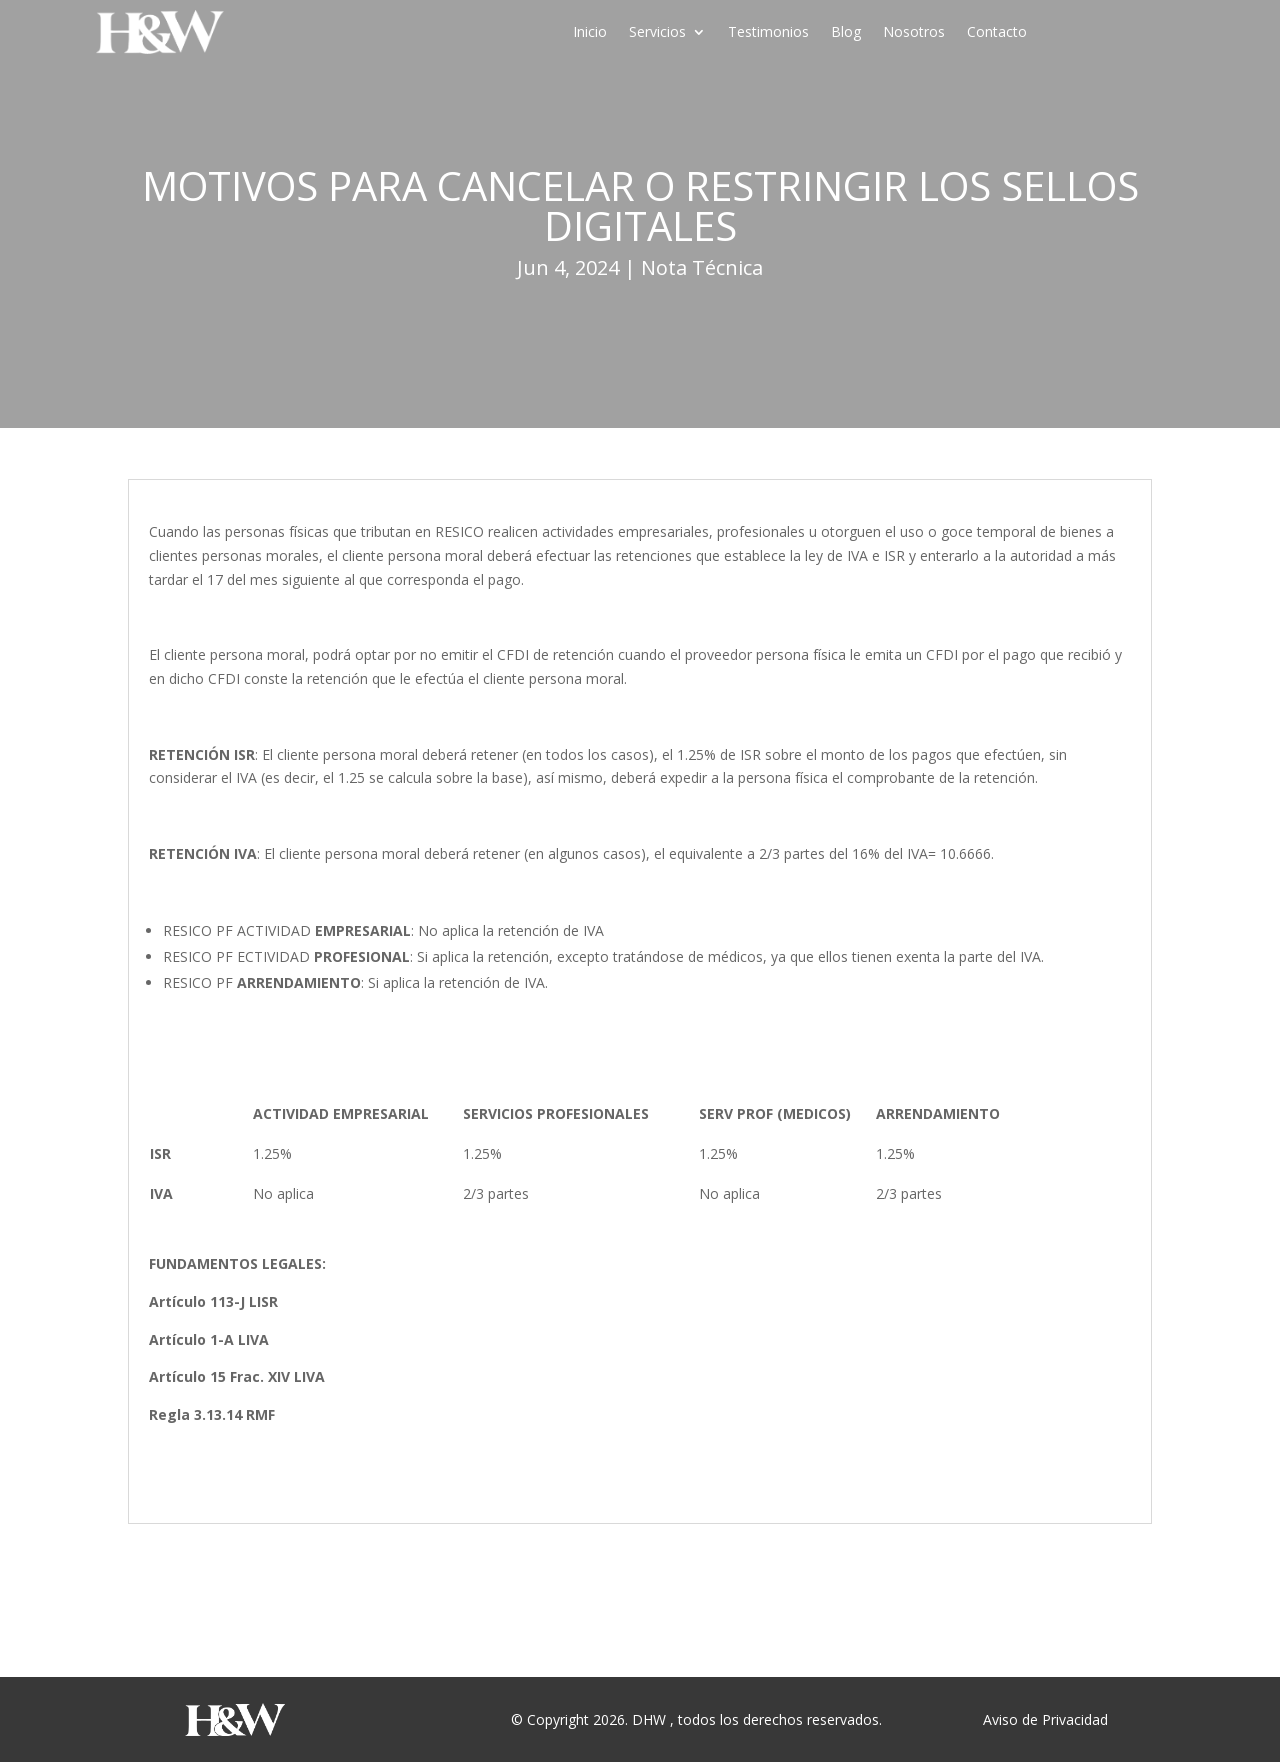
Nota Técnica (702, 267)
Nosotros (914, 33)
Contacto (997, 33)
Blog (846, 33)
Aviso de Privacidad (1045, 1719)
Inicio (590, 33)
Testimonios (768, 33)
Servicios (657, 33)
